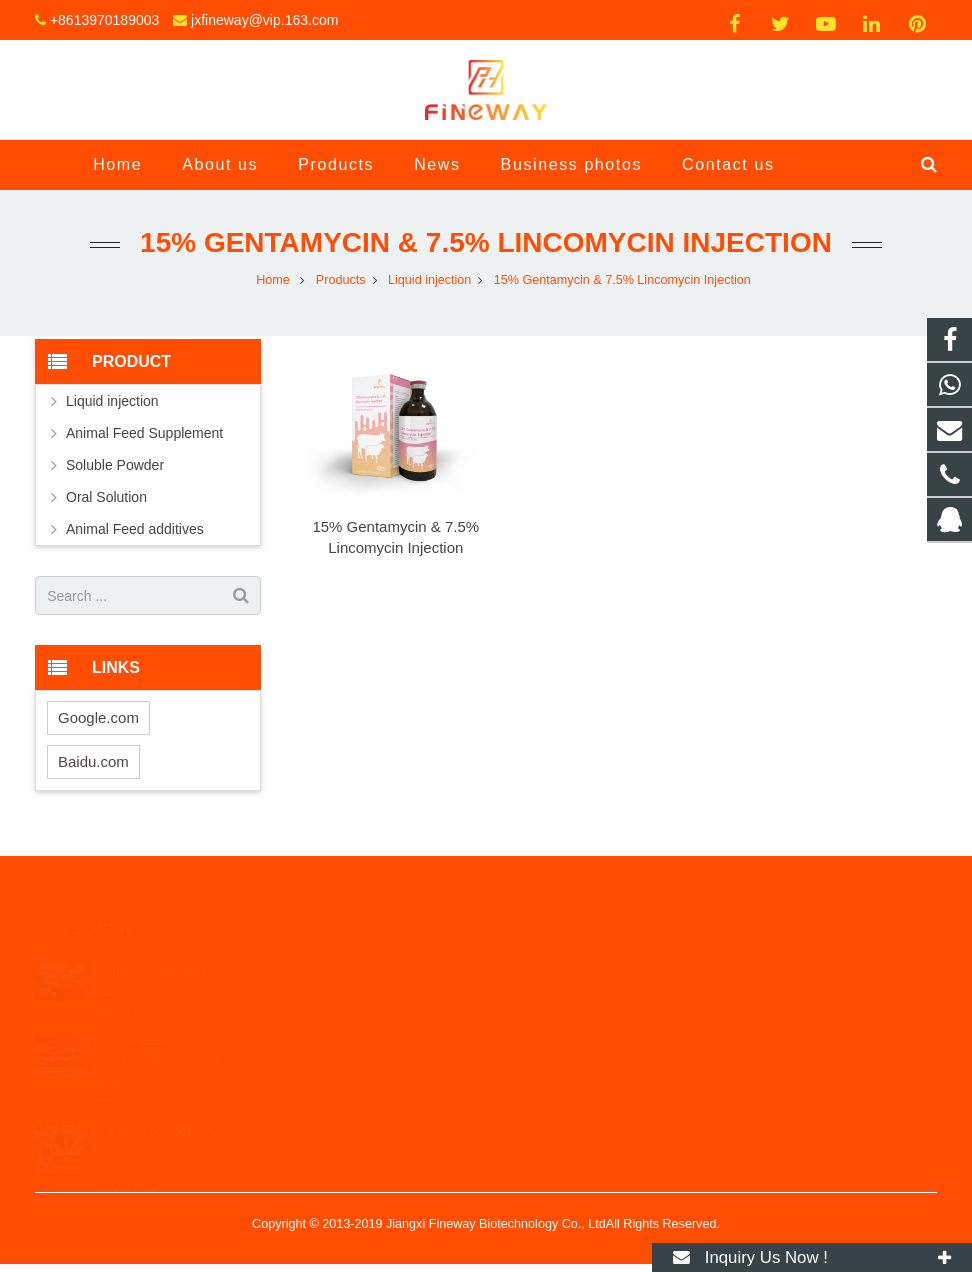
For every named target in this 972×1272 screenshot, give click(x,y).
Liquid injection (112, 401)
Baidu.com (93, 761)
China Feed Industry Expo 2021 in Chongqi (155, 1119)
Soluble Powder (115, 465)
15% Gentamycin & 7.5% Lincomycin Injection (486, 242)
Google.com (98, 717)
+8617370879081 (571, 984)
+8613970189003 (104, 20)
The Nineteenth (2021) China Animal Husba (155, 1028)
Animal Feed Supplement (144, 433)
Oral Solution (106, 497)
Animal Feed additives (135, 529)
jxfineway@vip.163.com (264, 20)
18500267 (552, 955)
